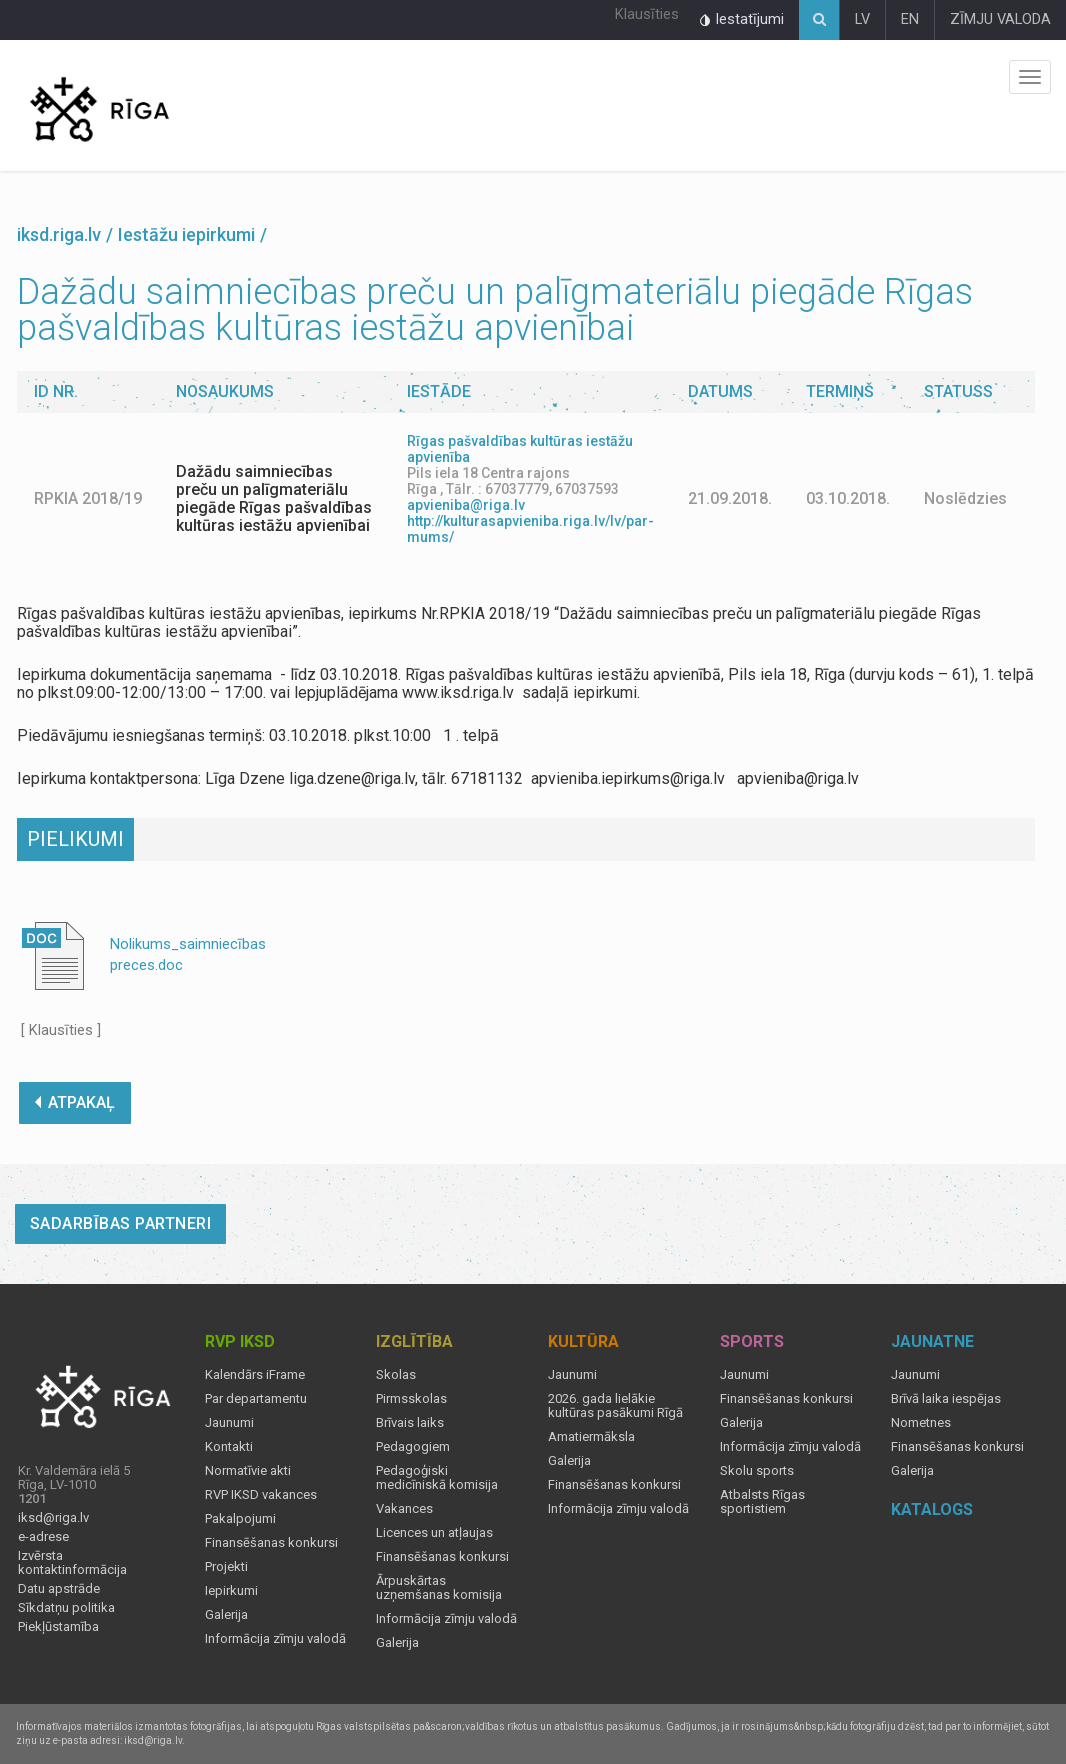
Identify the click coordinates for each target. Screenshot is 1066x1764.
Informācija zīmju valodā (275, 1639)
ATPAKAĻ (75, 1102)
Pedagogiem (413, 1447)
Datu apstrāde (59, 1589)
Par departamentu (256, 1399)
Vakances (404, 1509)
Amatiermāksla (591, 1437)
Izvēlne (1030, 77)
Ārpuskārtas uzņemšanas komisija (439, 1588)
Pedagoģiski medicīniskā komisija (437, 1478)
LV (862, 19)
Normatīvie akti (248, 1471)
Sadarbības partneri (121, 1223)
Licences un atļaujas (434, 1533)
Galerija (226, 1615)
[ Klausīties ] (61, 1030)
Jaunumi (229, 1423)
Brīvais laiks (410, 1423)
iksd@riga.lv (53, 1518)
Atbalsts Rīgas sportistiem (762, 1502)
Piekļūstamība (58, 1627)
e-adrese (43, 1537)
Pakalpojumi (240, 1519)
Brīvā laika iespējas (946, 1399)
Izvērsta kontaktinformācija (72, 1563)
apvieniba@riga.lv (466, 505)
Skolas (396, 1375)
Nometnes (921, 1423)
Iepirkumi (231, 1591)
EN (910, 19)
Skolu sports (757, 1471)
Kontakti (229, 1447)
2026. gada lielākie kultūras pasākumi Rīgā (615, 1406)
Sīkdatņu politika (66, 1608)
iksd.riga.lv (59, 234)
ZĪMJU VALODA (1000, 19)
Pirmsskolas (411, 1399)
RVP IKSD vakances (261, 1495)
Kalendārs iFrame (255, 1375)
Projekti (226, 1567)
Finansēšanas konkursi (271, 1543)
